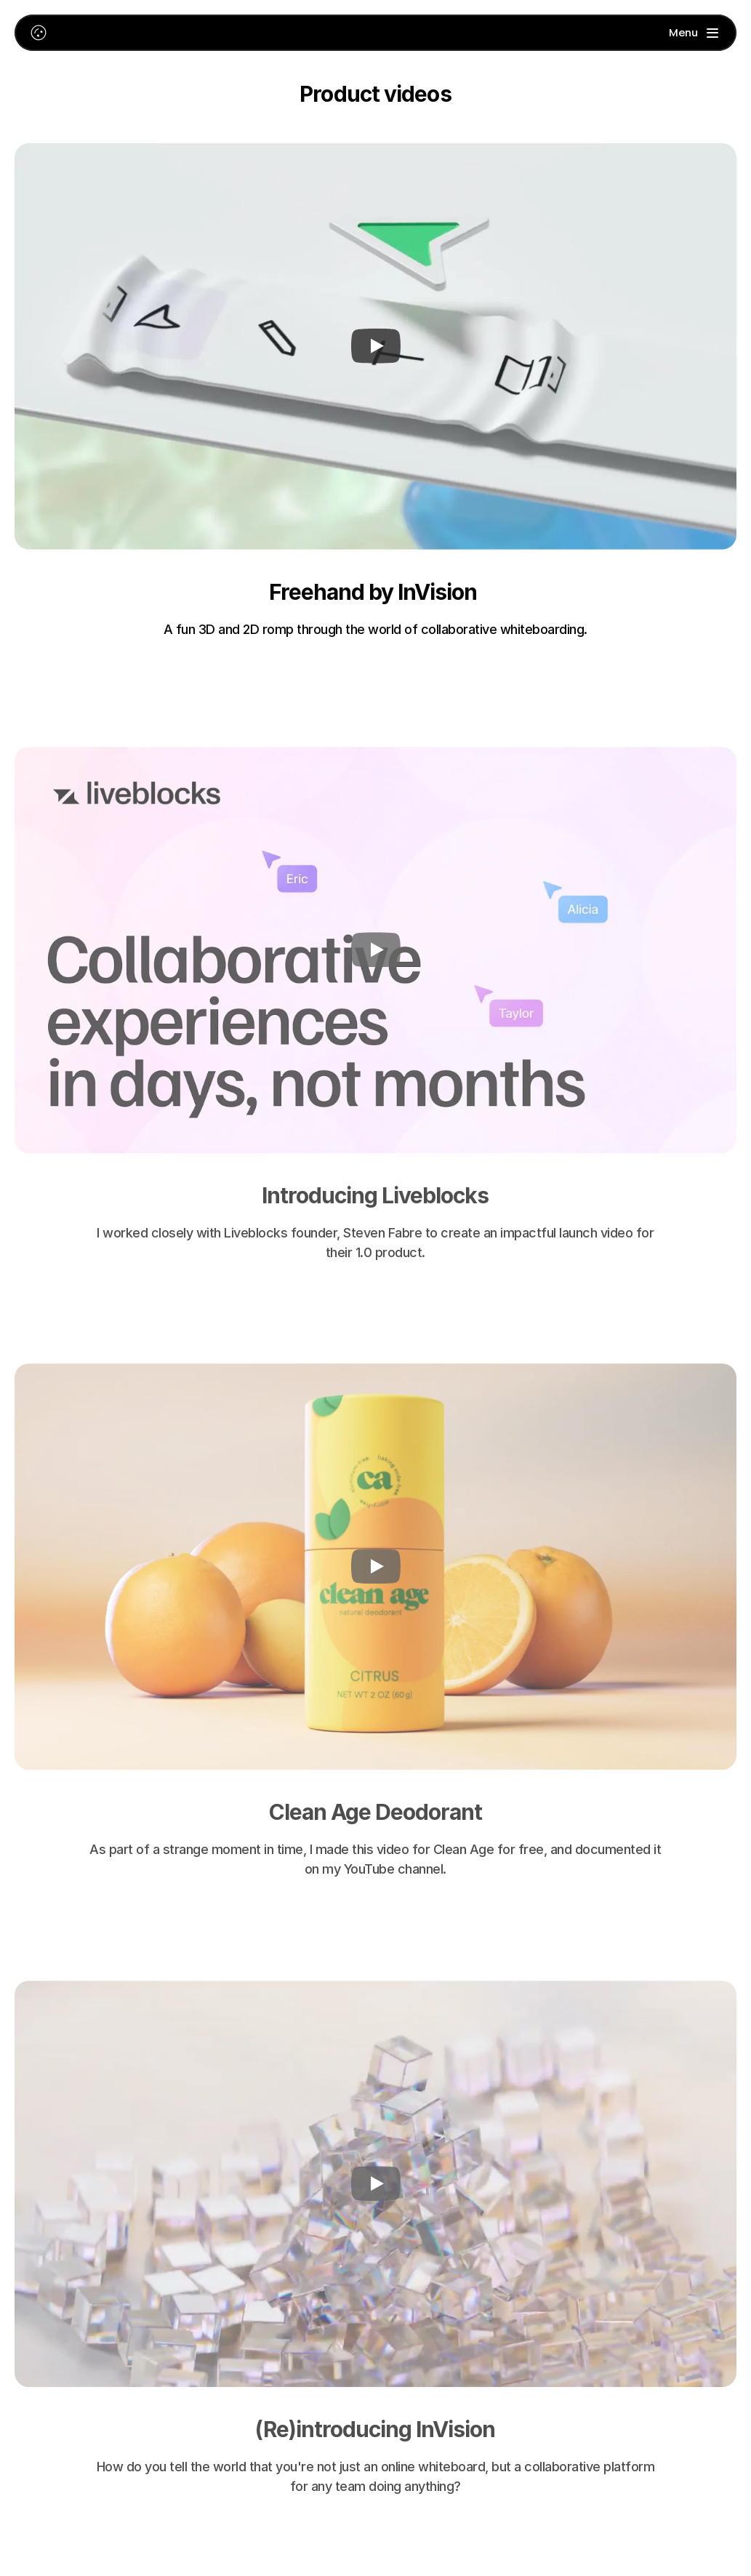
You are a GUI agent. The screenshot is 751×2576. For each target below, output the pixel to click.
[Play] (376, 346)
